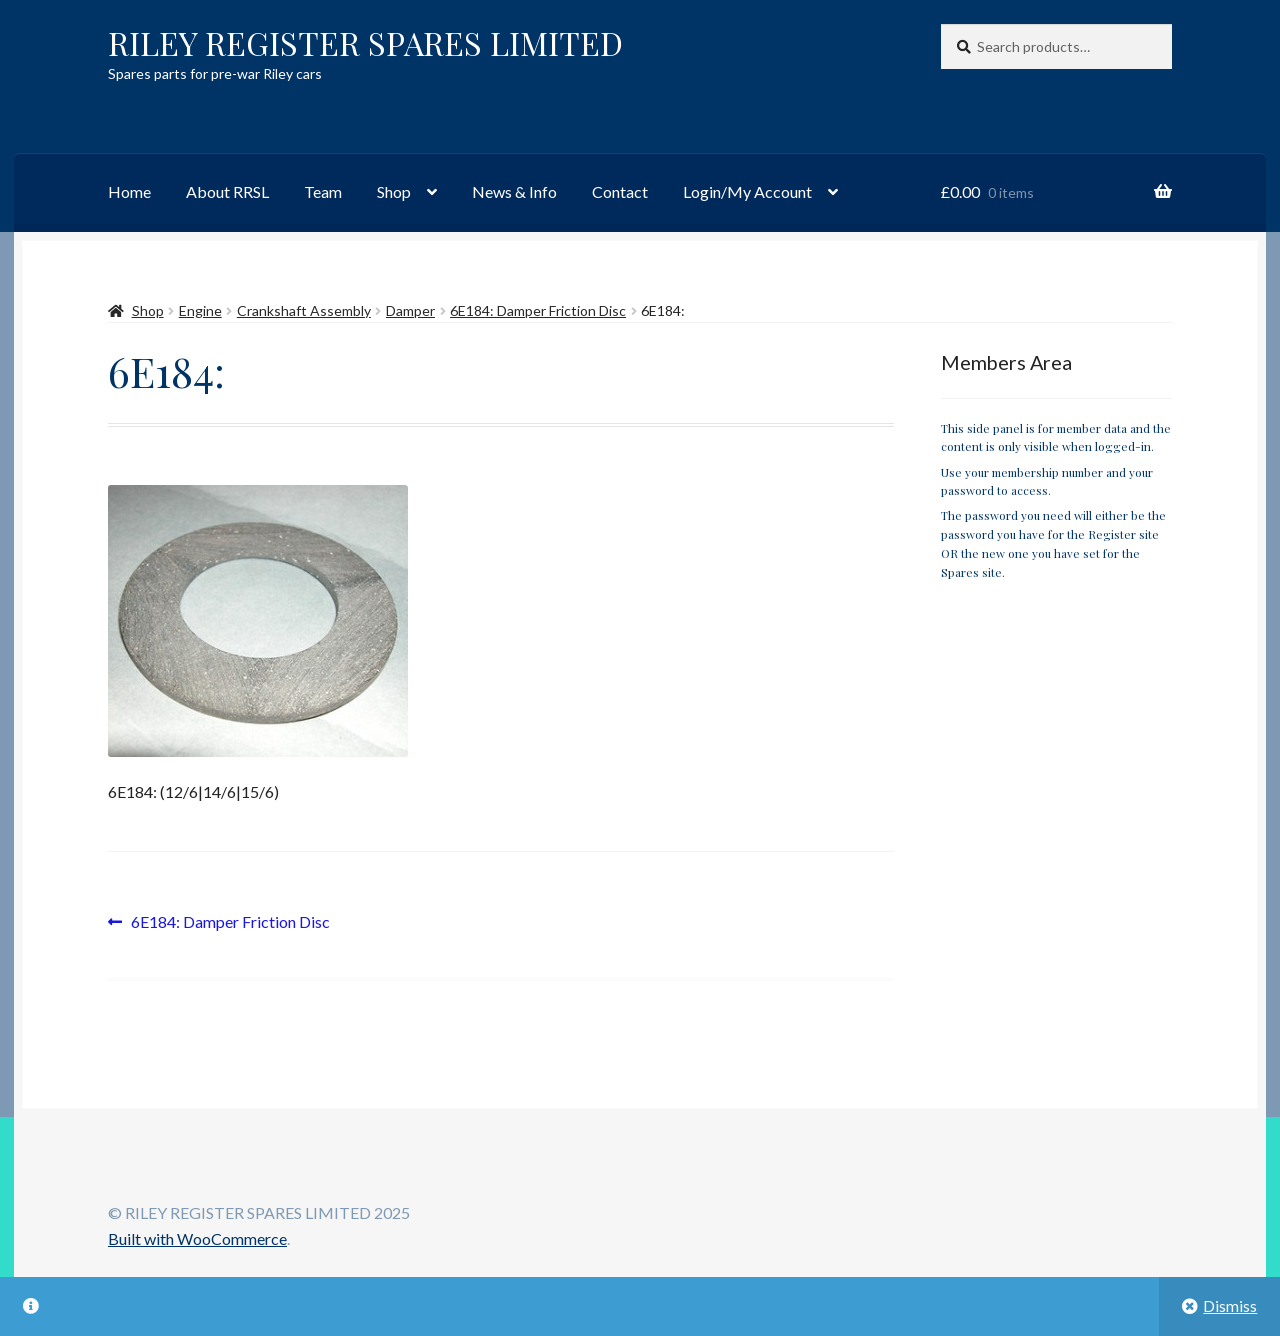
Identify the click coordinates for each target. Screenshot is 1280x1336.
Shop (394, 191)
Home (129, 191)
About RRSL (227, 191)
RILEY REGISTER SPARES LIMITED (365, 42)
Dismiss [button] (1230, 1305)
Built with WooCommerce (197, 1238)
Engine (200, 310)
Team (323, 191)
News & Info (514, 191)
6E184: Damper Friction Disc (538, 310)
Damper (410, 310)
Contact (620, 191)
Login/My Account (747, 191)
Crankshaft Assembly (304, 310)
